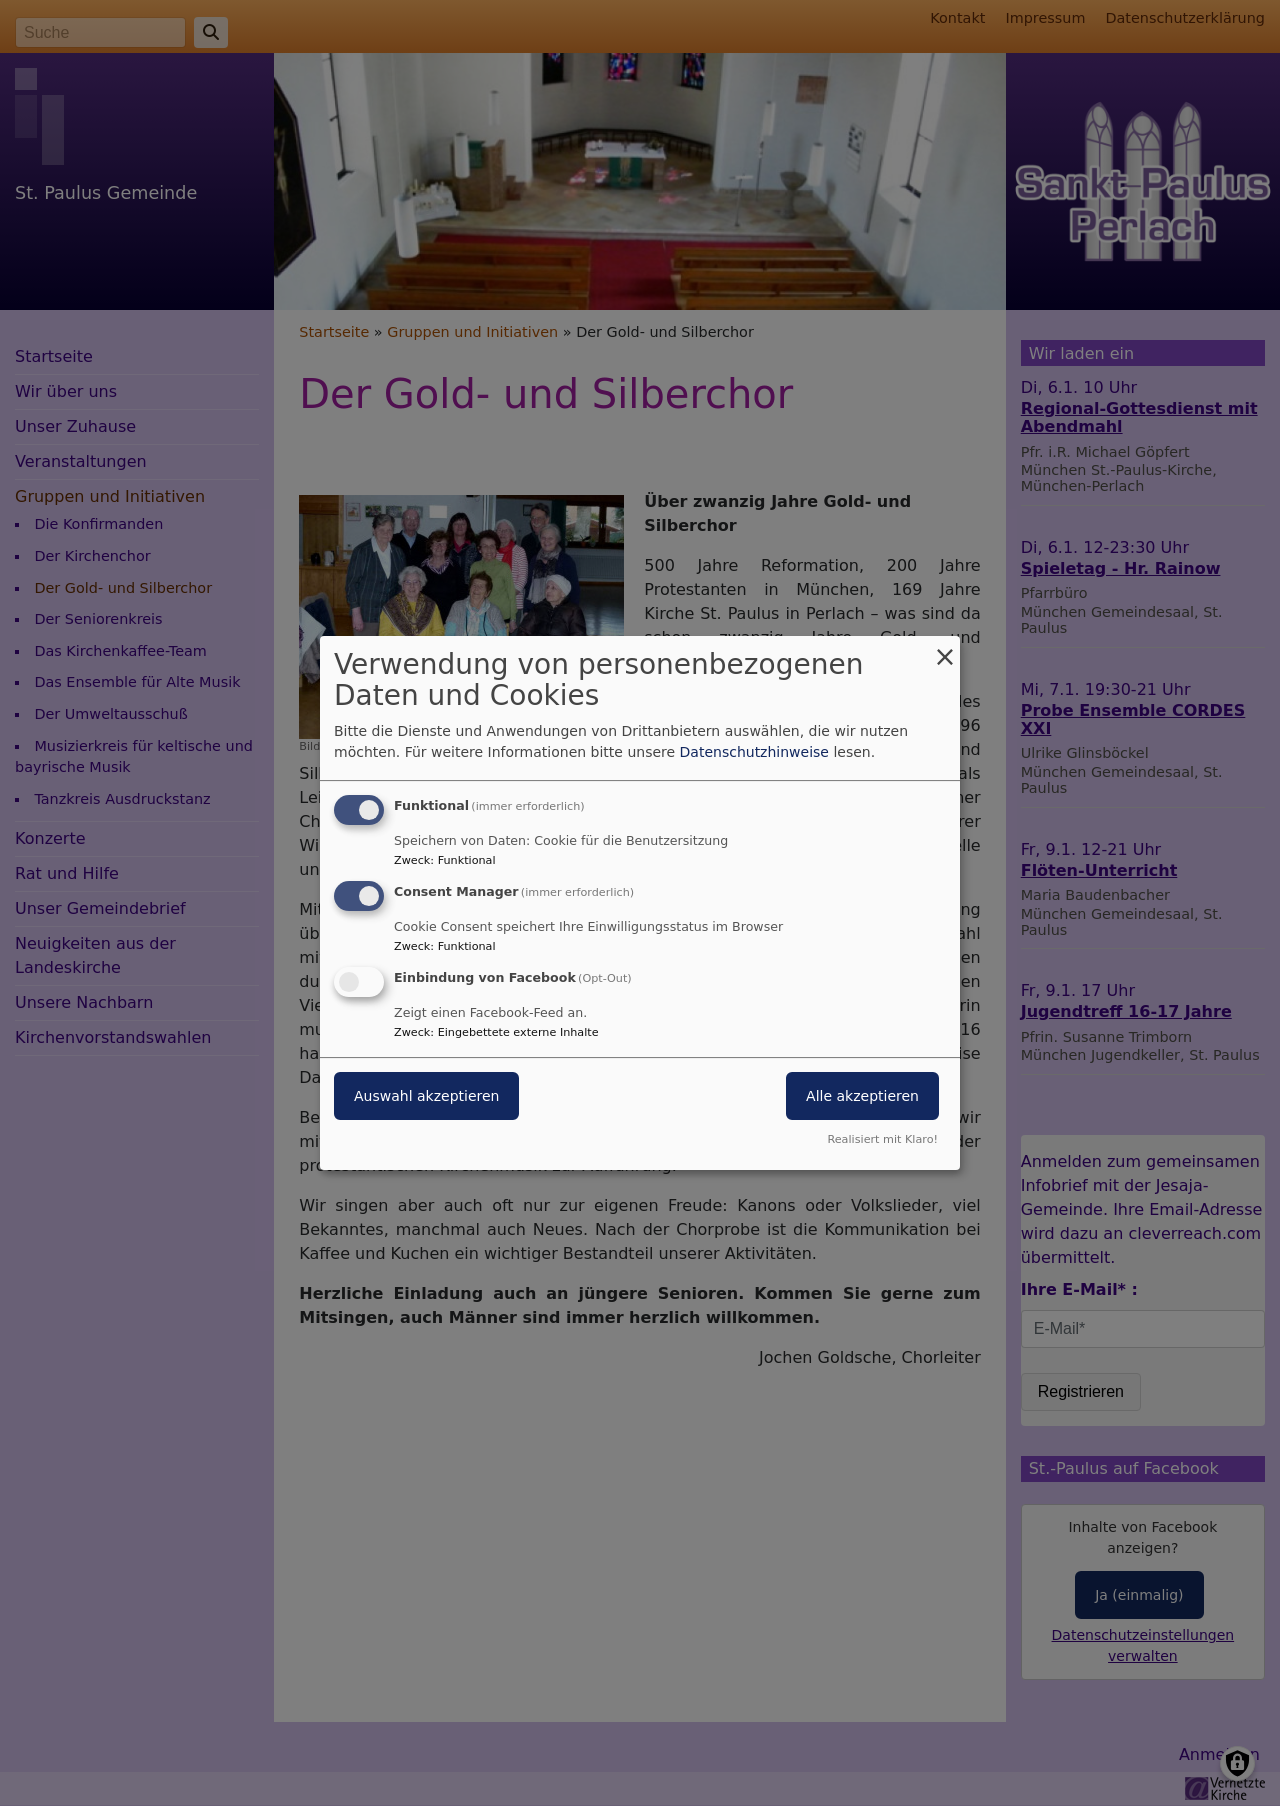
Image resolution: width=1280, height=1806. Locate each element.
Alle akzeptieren (862, 1096)
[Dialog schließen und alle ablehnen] (945, 648)
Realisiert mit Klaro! (882, 1139)
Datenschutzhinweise (754, 752)
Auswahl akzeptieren (426, 1096)
